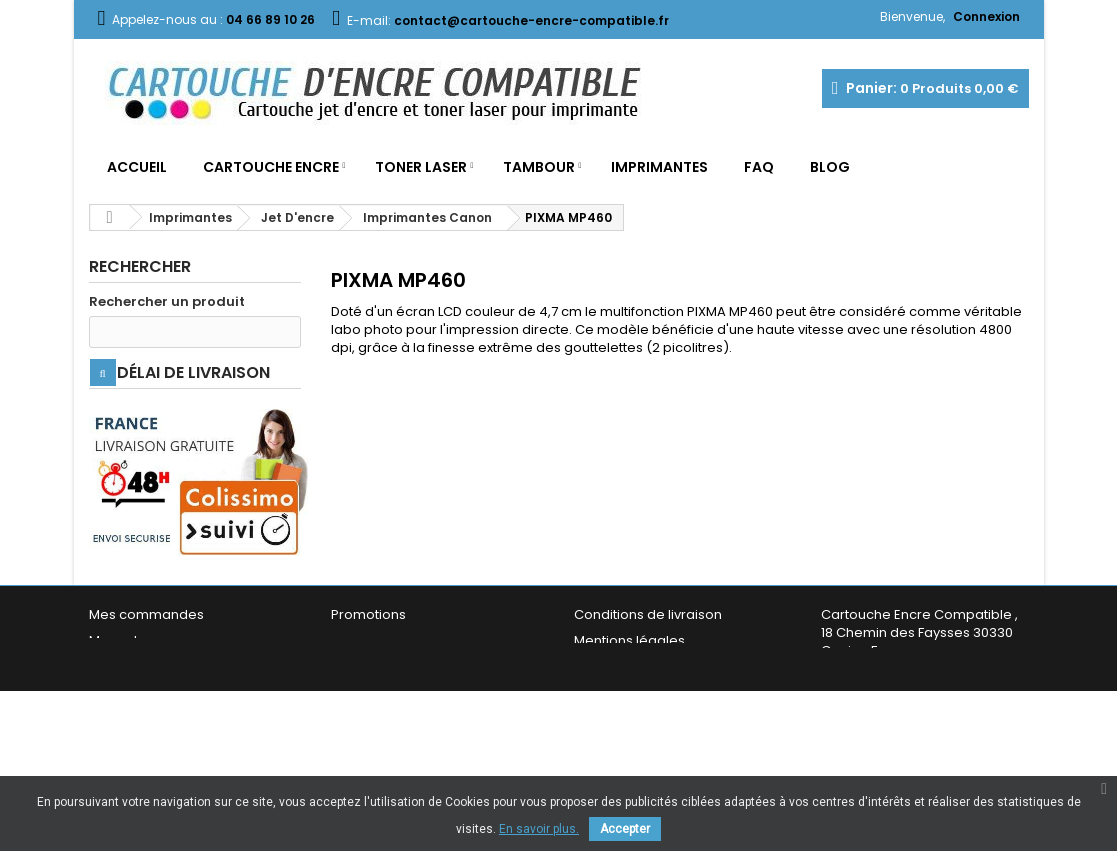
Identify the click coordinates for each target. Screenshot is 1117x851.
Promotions (368, 663)
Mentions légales (629, 689)
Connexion (986, 16)
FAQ (759, 167)
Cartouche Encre (271, 167)
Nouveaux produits (392, 689)
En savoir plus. (539, 829)
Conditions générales (644, 715)
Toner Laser (421, 167)
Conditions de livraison (648, 663)
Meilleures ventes (388, 715)
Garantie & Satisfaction (648, 741)
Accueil (137, 167)
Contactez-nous (384, 741)
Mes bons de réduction (164, 741)
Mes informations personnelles (189, 715)
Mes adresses (135, 689)
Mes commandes (146, 663)
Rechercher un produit (167, 302)
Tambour (539, 167)
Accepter (625, 829)
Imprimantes (659, 167)
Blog (830, 167)
